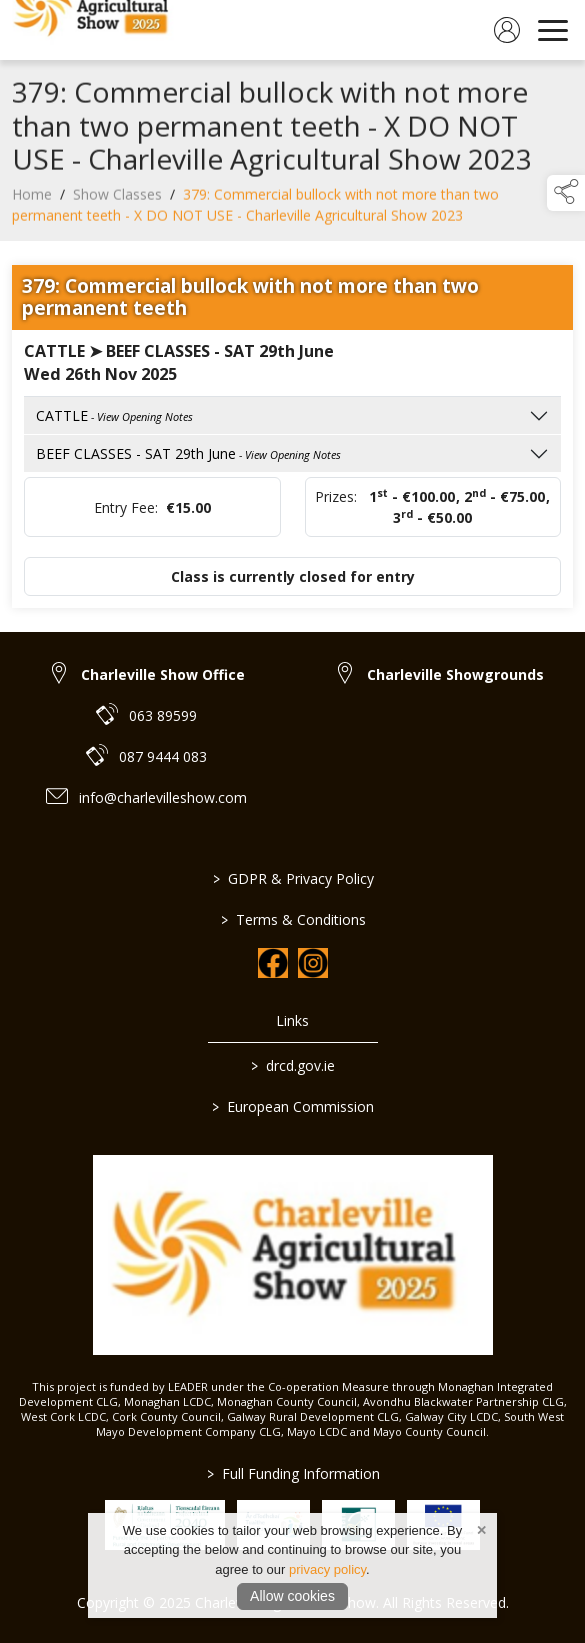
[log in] (507, 30)
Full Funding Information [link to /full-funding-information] (292, 1473)
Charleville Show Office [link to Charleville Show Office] (163, 674)
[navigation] (553, 30)
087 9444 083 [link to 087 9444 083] (163, 756)
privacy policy (327, 1569)
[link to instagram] (313, 963)
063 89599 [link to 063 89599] (163, 715)
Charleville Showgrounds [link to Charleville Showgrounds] (455, 674)
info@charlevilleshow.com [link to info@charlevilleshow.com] (163, 797)
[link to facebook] (273, 963)
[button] (566, 193)
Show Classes (117, 199)
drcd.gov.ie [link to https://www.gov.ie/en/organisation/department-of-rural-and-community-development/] (293, 1065)
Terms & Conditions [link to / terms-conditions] (292, 919)
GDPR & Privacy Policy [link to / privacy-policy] (292, 878)
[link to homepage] (95, 30)
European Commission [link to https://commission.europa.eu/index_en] (293, 1106)
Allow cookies (292, 1596)
